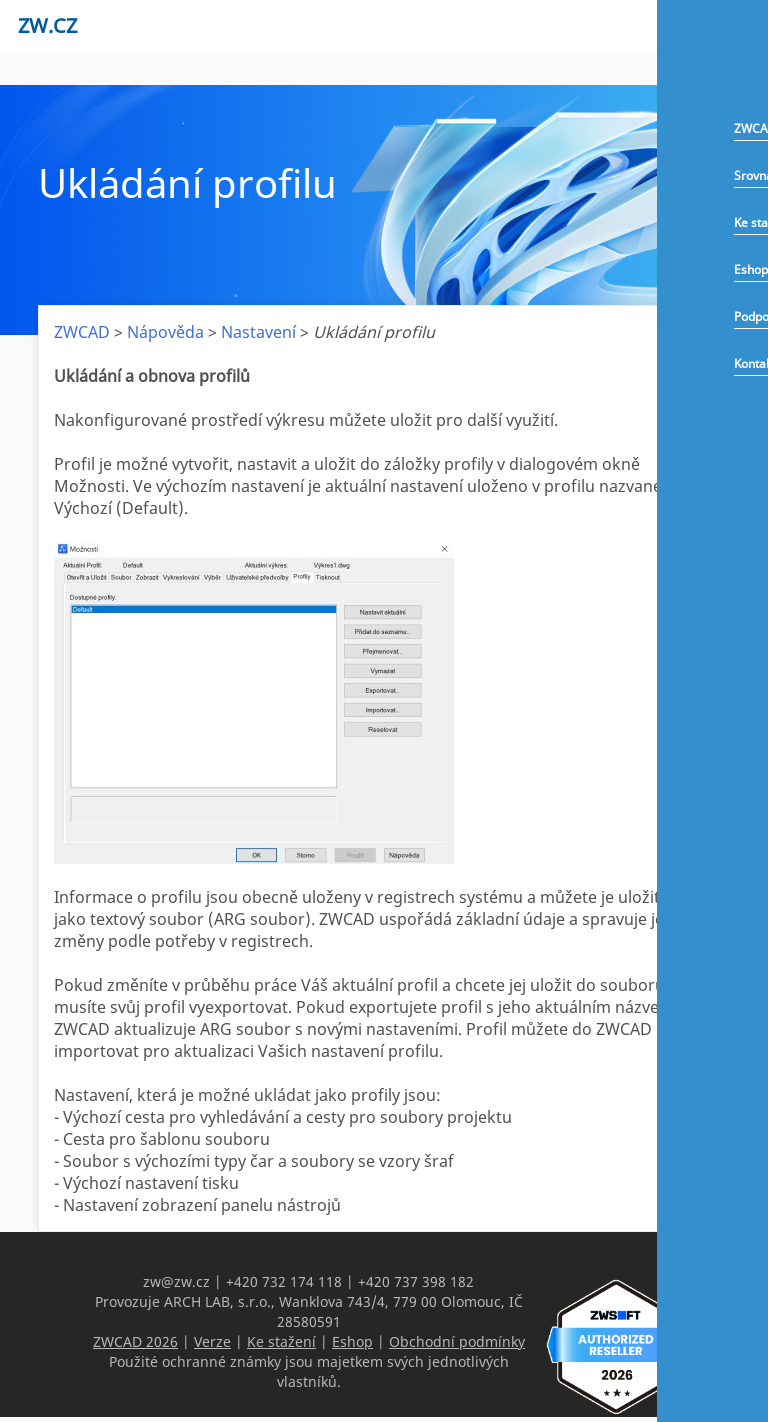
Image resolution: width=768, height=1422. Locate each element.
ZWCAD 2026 (135, 1341)
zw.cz (47, 25)
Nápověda (165, 332)
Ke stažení (281, 1341)
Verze (212, 1341)
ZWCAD (82, 332)
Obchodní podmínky (457, 1341)
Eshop (751, 269)
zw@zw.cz (176, 1281)
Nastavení (258, 332)
